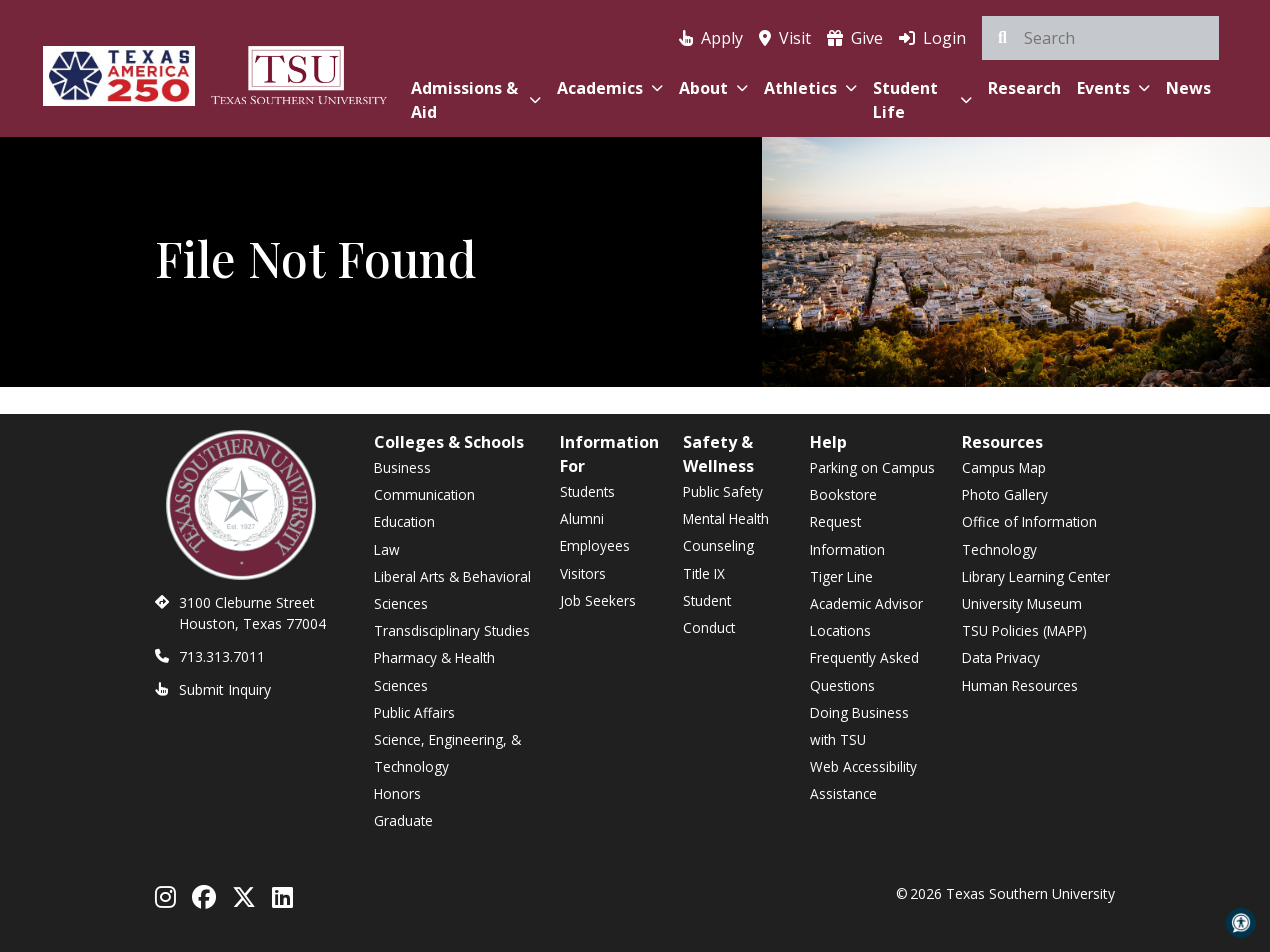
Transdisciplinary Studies (452, 630)
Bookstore (843, 494)
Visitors (583, 573)
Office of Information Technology (1029, 535)
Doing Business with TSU (859, 726)
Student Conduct (709, 614)
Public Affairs (414, 712)
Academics (610, 88)
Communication (424, 494)
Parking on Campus (872, 467)
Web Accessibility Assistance (863, 780)
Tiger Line (841, 576)
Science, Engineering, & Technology (447, 753)
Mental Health (726, 518)
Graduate (403, 820)
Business (402, 467)
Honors (397, 793)
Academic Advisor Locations (866, 617)
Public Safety (723, 491)
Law (387, 549)
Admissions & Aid (475, 100)
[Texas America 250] (119, 72)
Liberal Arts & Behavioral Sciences (452, 590)
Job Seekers (598, 600)
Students (587, 491)
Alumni (582, 518)
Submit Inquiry (225, 689)
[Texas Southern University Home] (299, 72)
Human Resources (1020, 685)
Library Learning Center (1036, 576)
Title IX (704, 573)
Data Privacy (1001, 657)
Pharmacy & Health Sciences (434, 671)
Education (404, 521)
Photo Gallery (1005, 494)
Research (1024, 88)
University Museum (1022, 603)
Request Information (847, 535)
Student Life (922, 100)
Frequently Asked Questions (864, 671)
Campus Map (1004, 467)
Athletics (810, 88)
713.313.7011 (222, 656)
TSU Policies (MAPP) (1024, 630)
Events (1113, 88)
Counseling (718, 545)
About (713, 88)
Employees (595, 545)
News (1188, 88)
